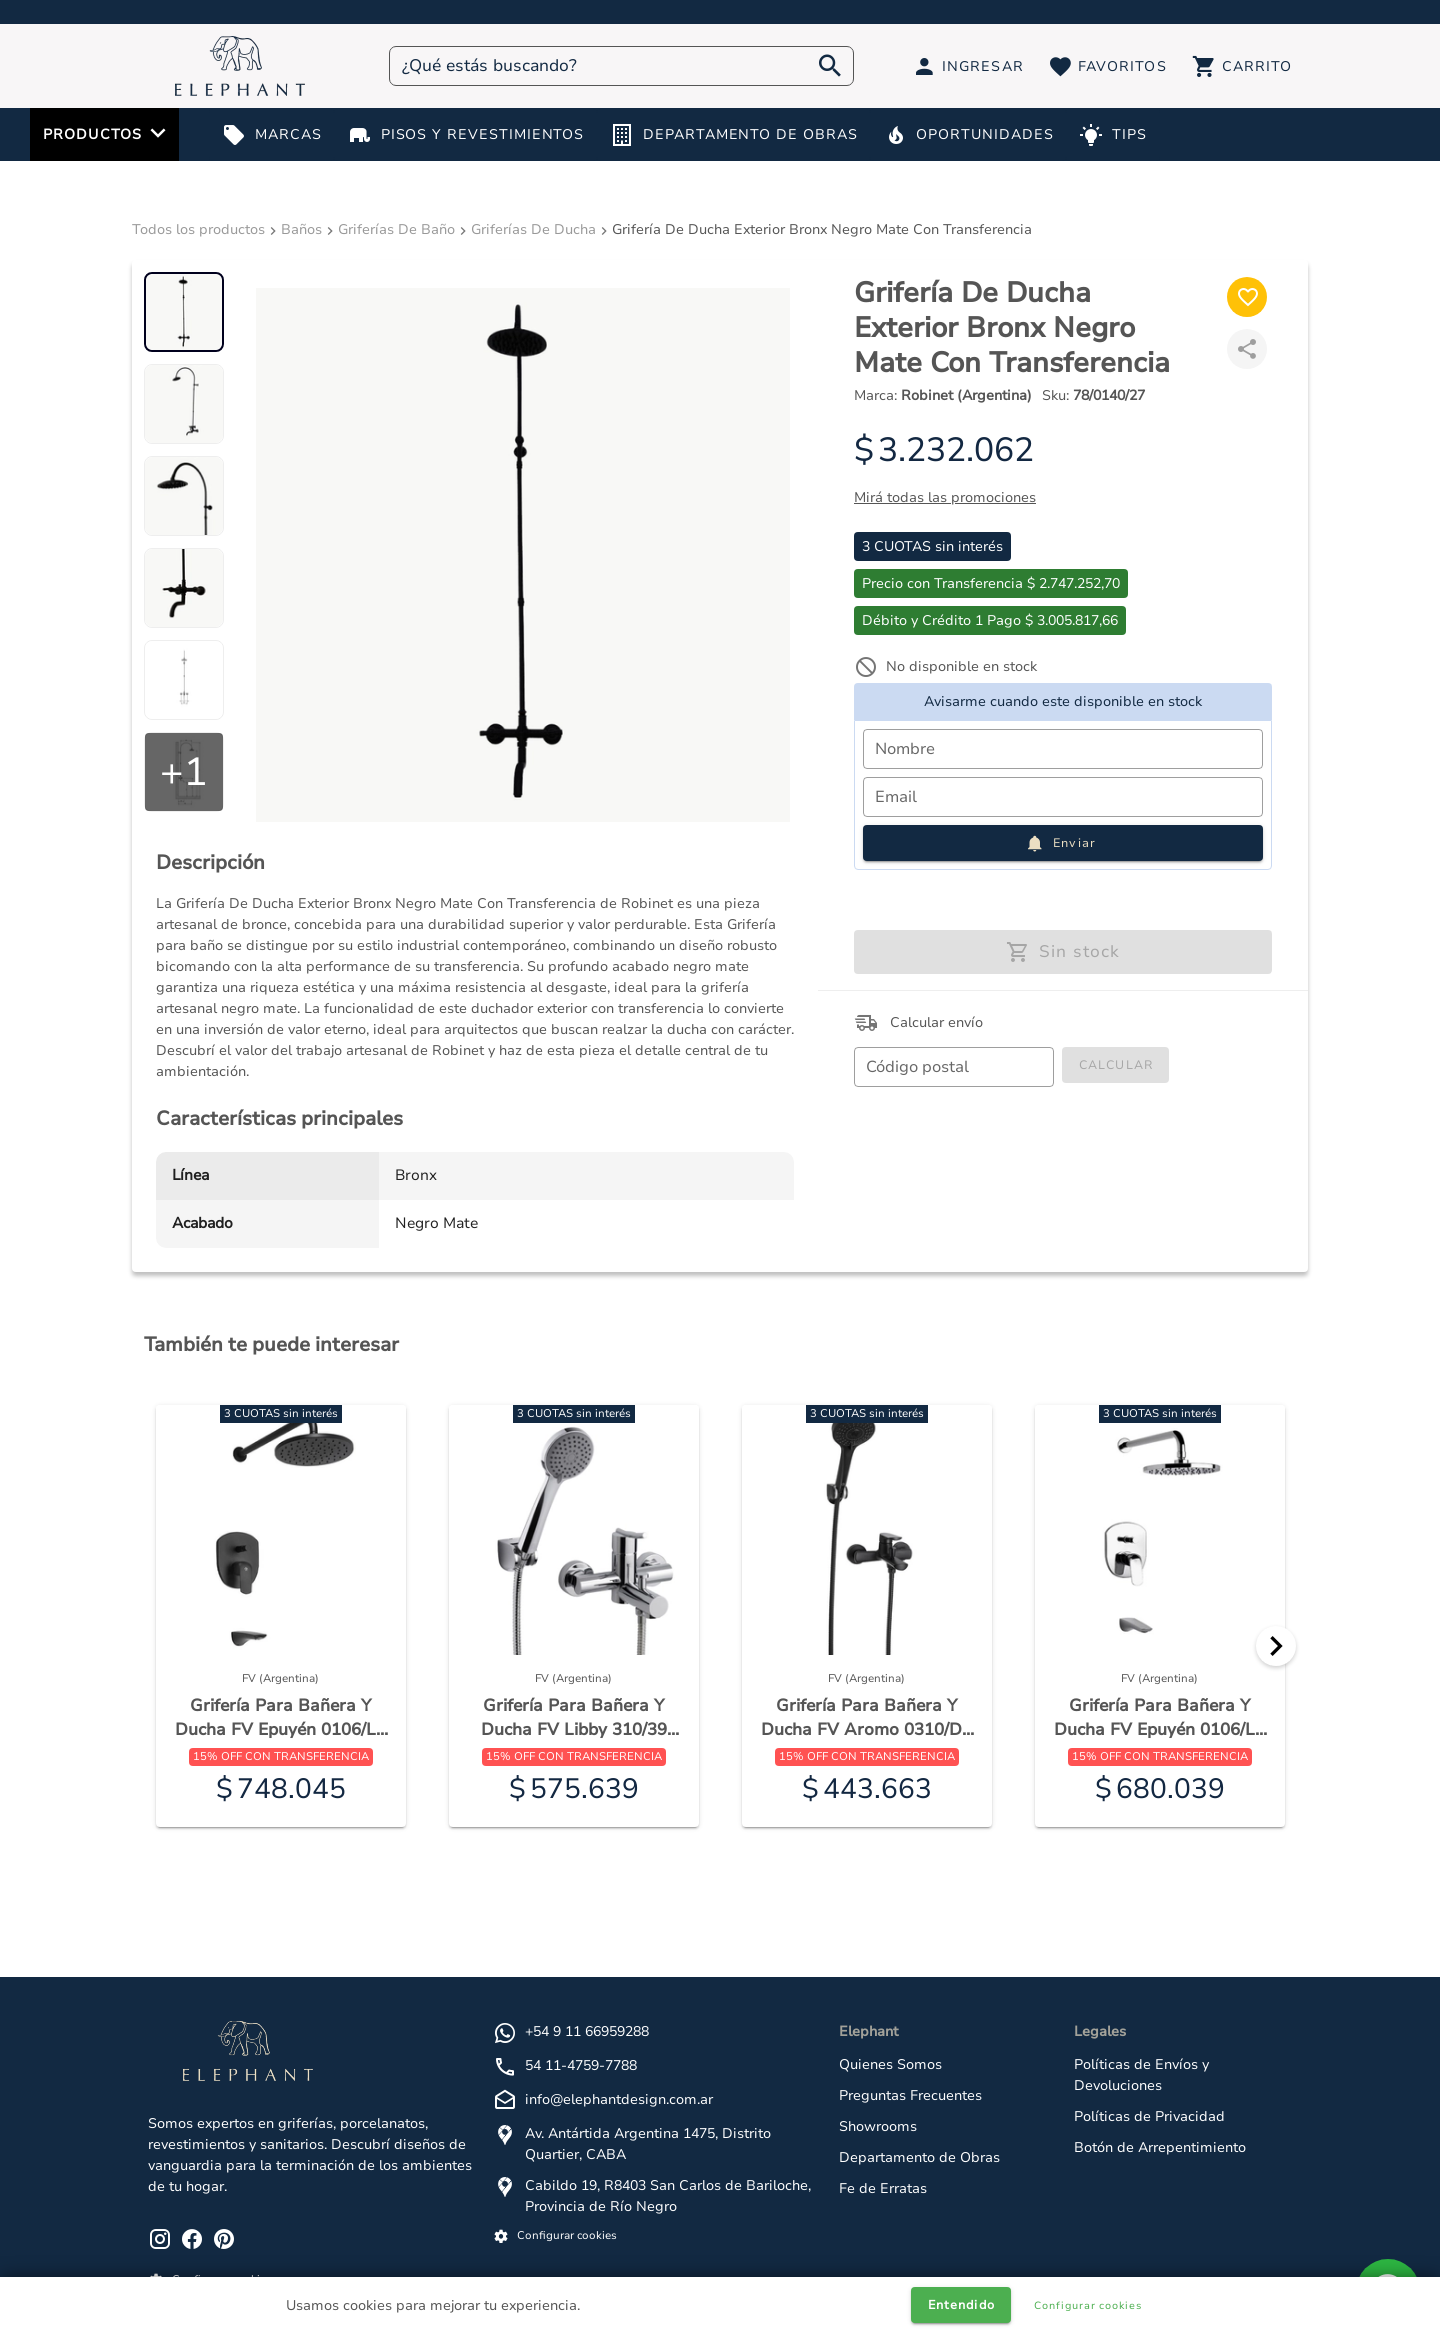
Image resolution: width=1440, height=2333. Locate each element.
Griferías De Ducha (533, 229)
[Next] (1276, 1646)
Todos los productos (198, 229)
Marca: (943, 395)
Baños (301, 229)
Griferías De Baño (396, 229)
